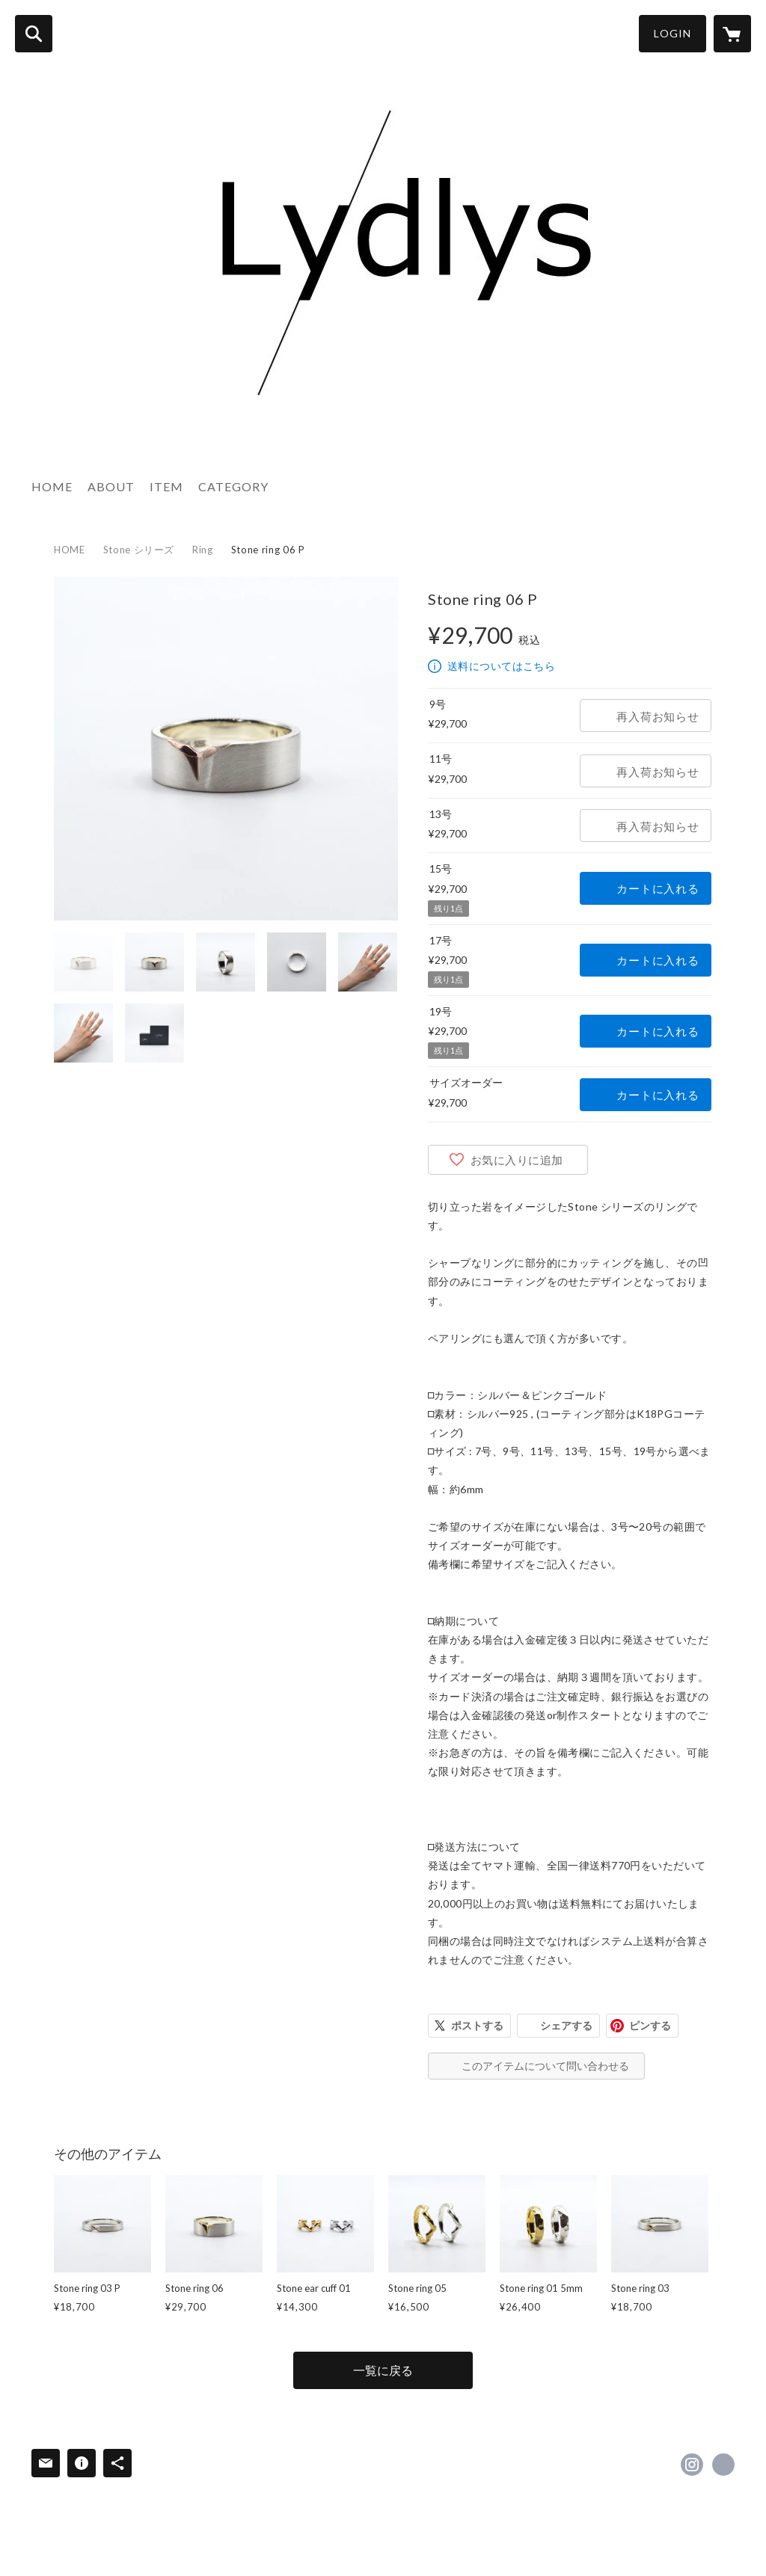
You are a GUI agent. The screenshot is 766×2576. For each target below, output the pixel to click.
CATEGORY (233, 486)
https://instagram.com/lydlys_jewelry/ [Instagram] (692, 2464)
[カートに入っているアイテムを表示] (732, 33)
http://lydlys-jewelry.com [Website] (723, 2464)
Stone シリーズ (139, 550)
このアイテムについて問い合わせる (545, 2065)
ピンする (650, 2025)
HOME (52, 486)
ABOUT (111, 486)
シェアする (566, 2025)
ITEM (166, 486)
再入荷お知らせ (657, 716)
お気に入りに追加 (517, 1159)
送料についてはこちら (501, 666)
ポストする (477, 2025)
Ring (202, 550)
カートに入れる (657, 888)
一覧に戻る (383, 2370)
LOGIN (672, 33)
